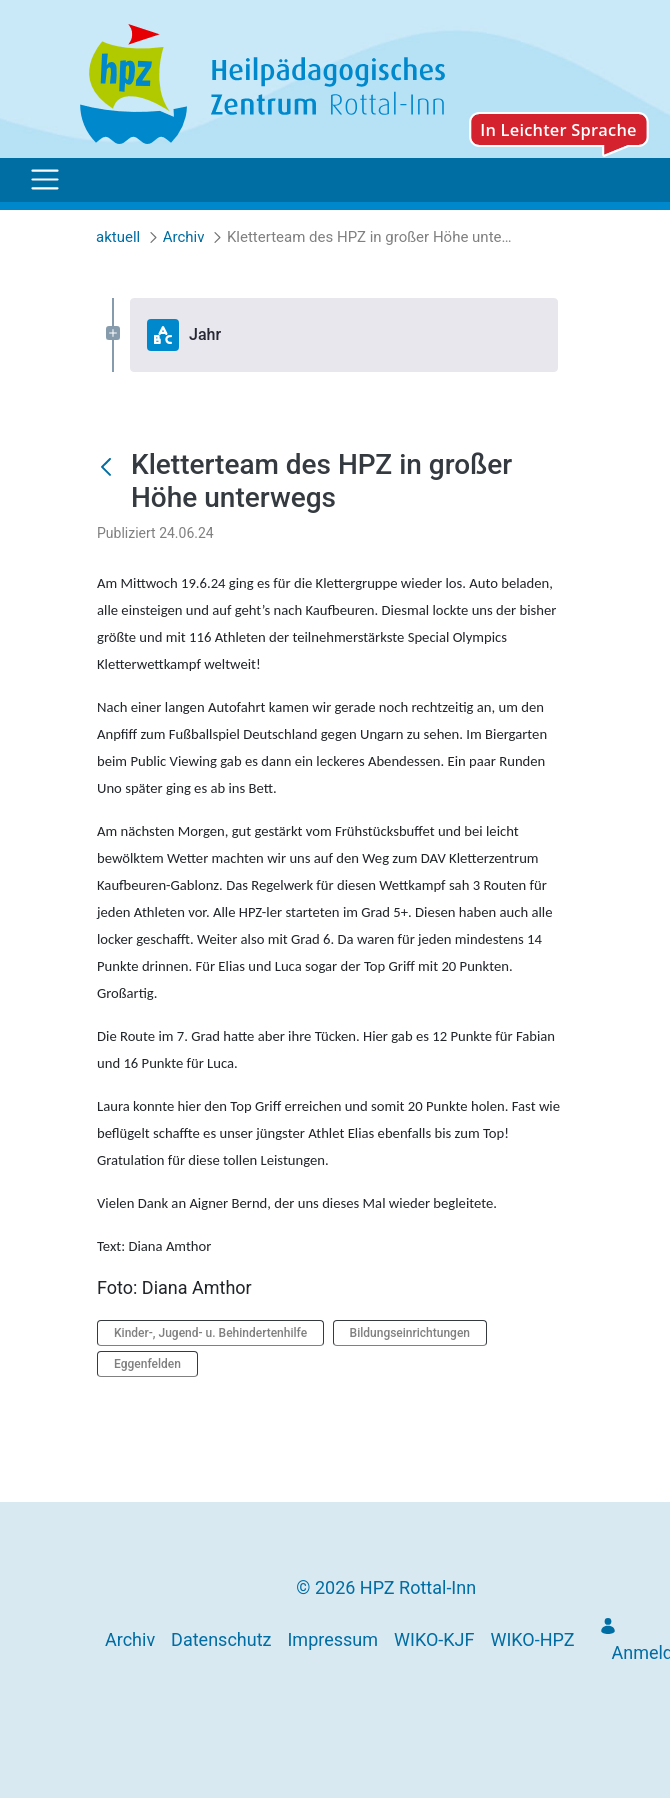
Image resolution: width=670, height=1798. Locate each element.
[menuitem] (130, 1639)
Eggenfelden (147, 1364)
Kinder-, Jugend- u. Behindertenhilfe (210, 1333)
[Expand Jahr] (113, 334)
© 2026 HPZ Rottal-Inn (386, 1587)
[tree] (335, 335)
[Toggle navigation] (45, 180)
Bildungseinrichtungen (410, 1333)
